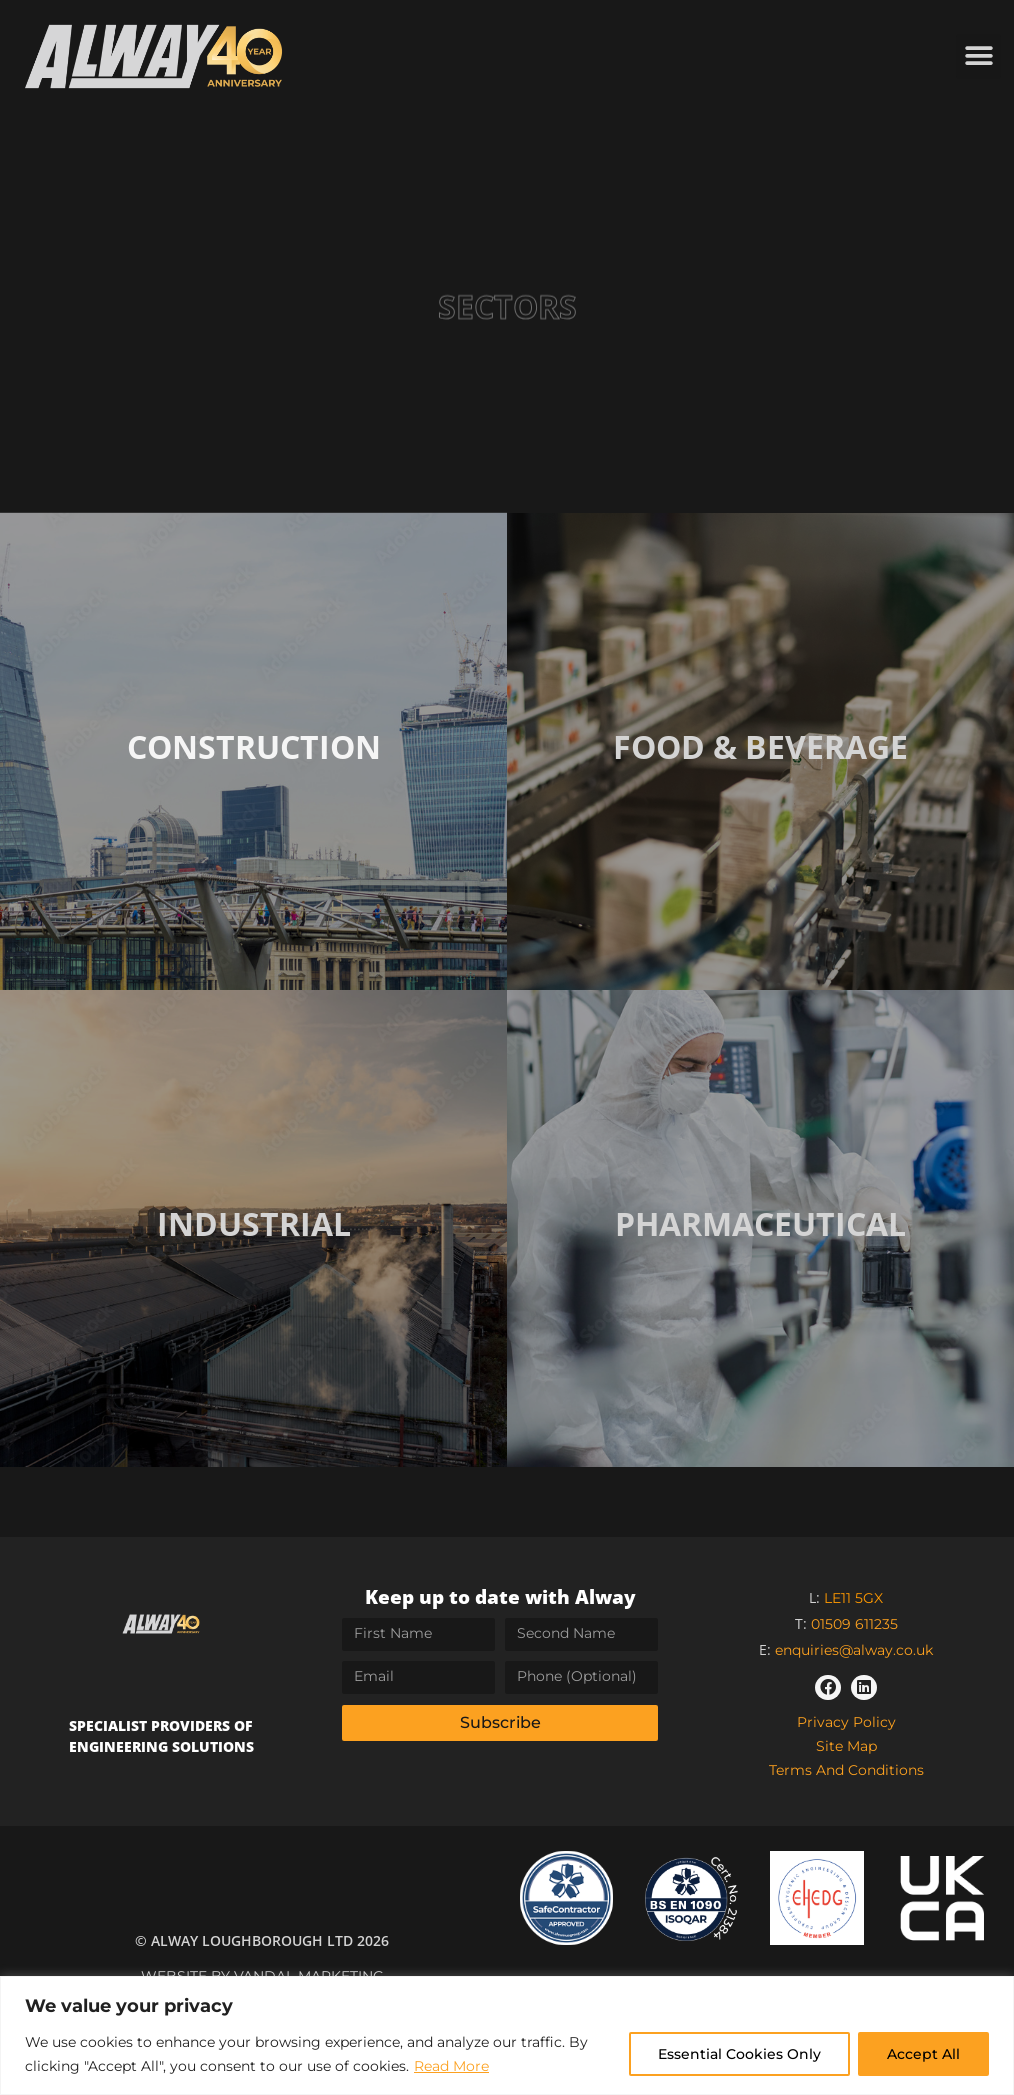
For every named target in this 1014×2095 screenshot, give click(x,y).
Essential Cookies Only (739, 2054)
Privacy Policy (846, 1722)
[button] (978, 56)
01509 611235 (854, 1624)
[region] (507, 2035)
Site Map (846, 1746)
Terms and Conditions (846, 1770)
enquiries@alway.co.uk (854, 1650)
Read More (451, 2066)
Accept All (923, 2054)
